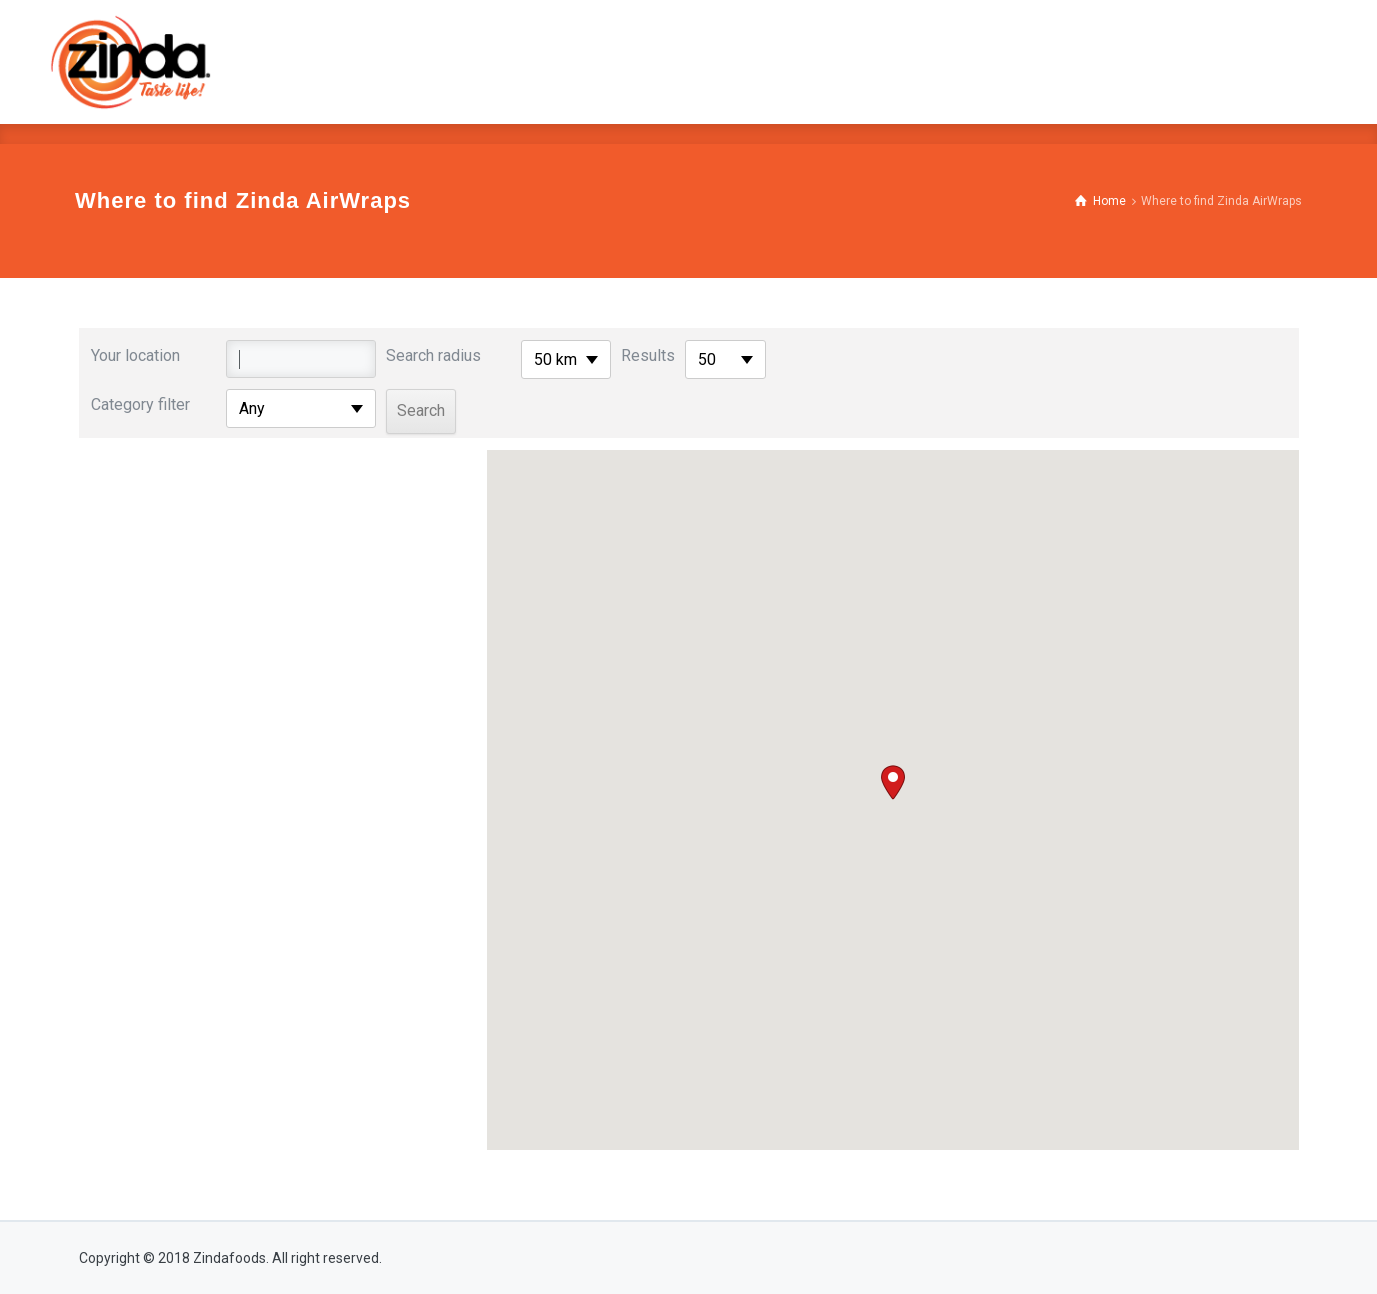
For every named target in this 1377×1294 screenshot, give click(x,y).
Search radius (433, 355)
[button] (893, 782)
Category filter (140, 404)
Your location (135, 355)
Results (648, 355)
